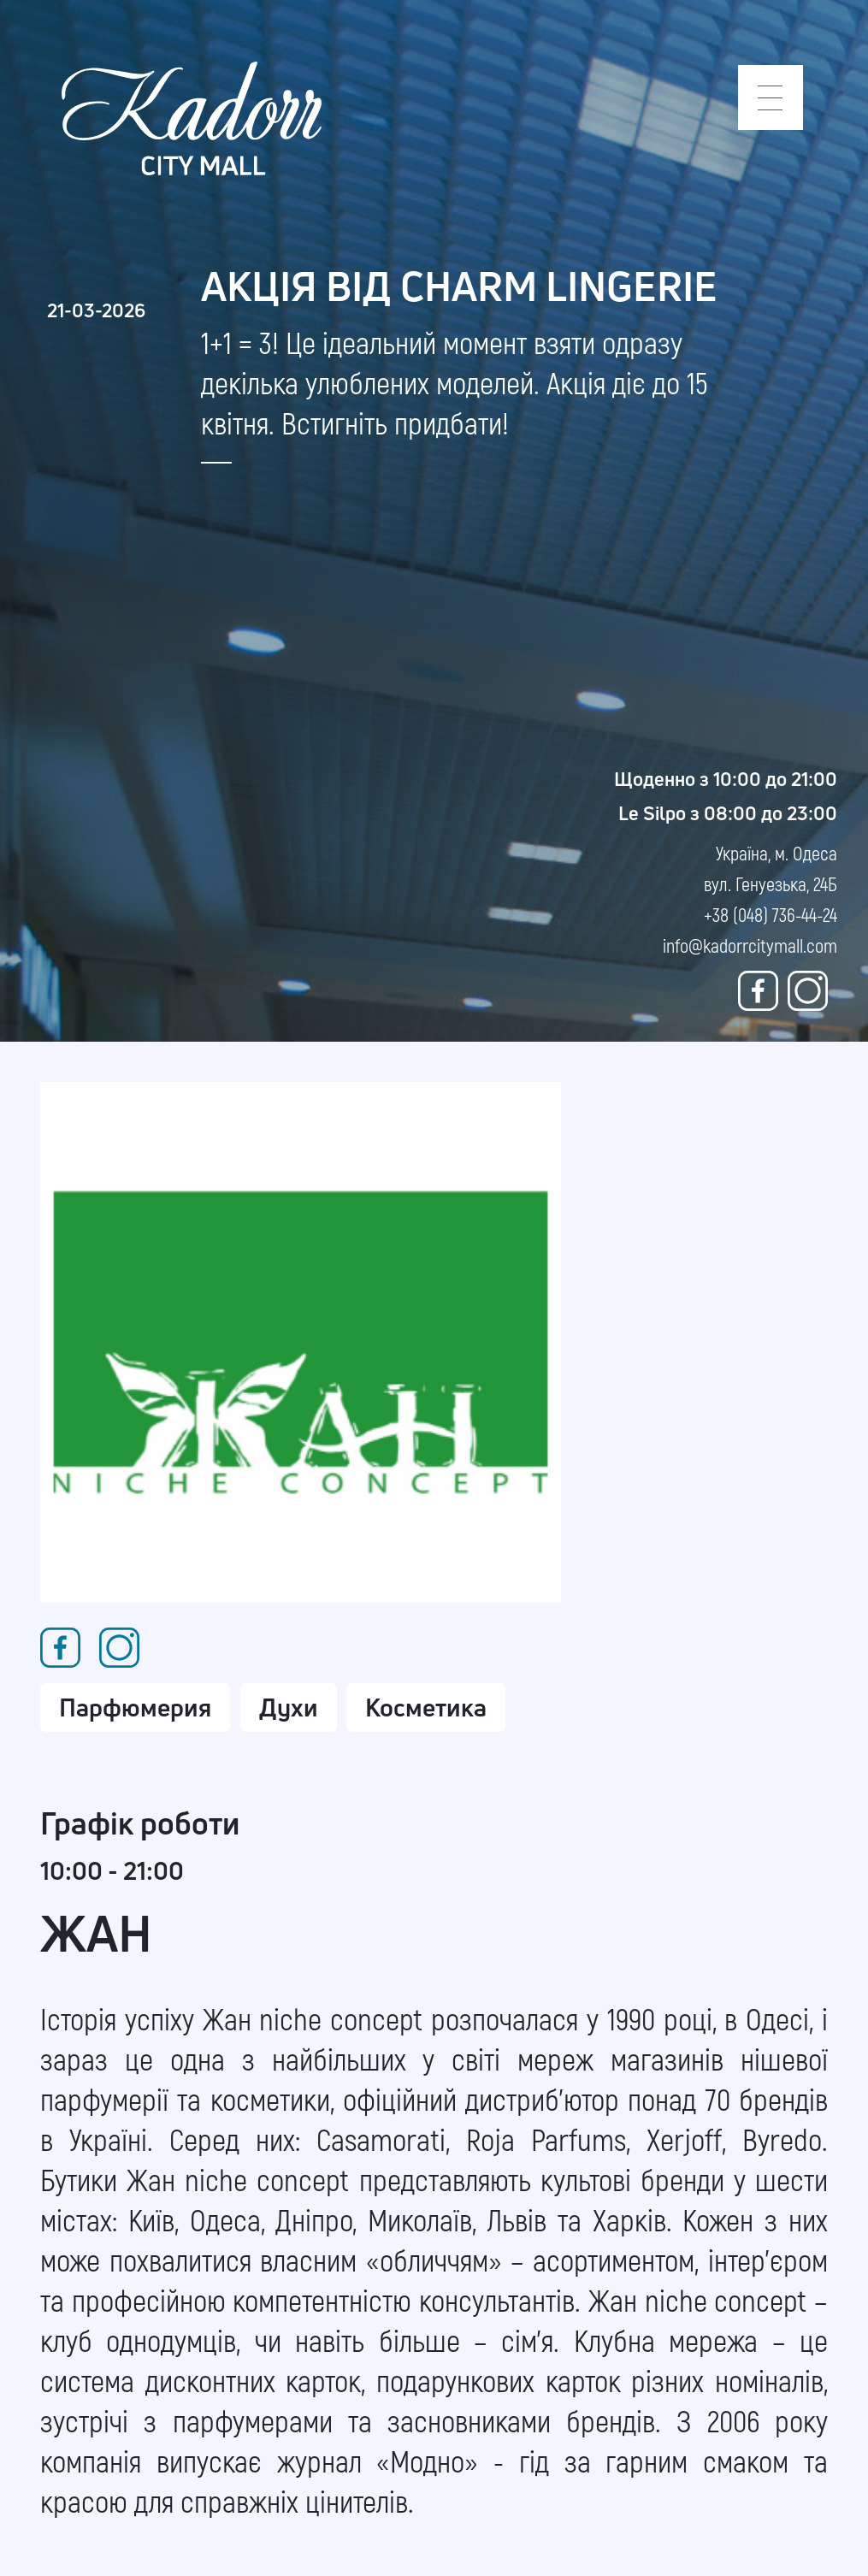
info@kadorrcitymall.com (750, 945)
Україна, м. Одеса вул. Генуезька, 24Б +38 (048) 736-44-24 (770, 883)
